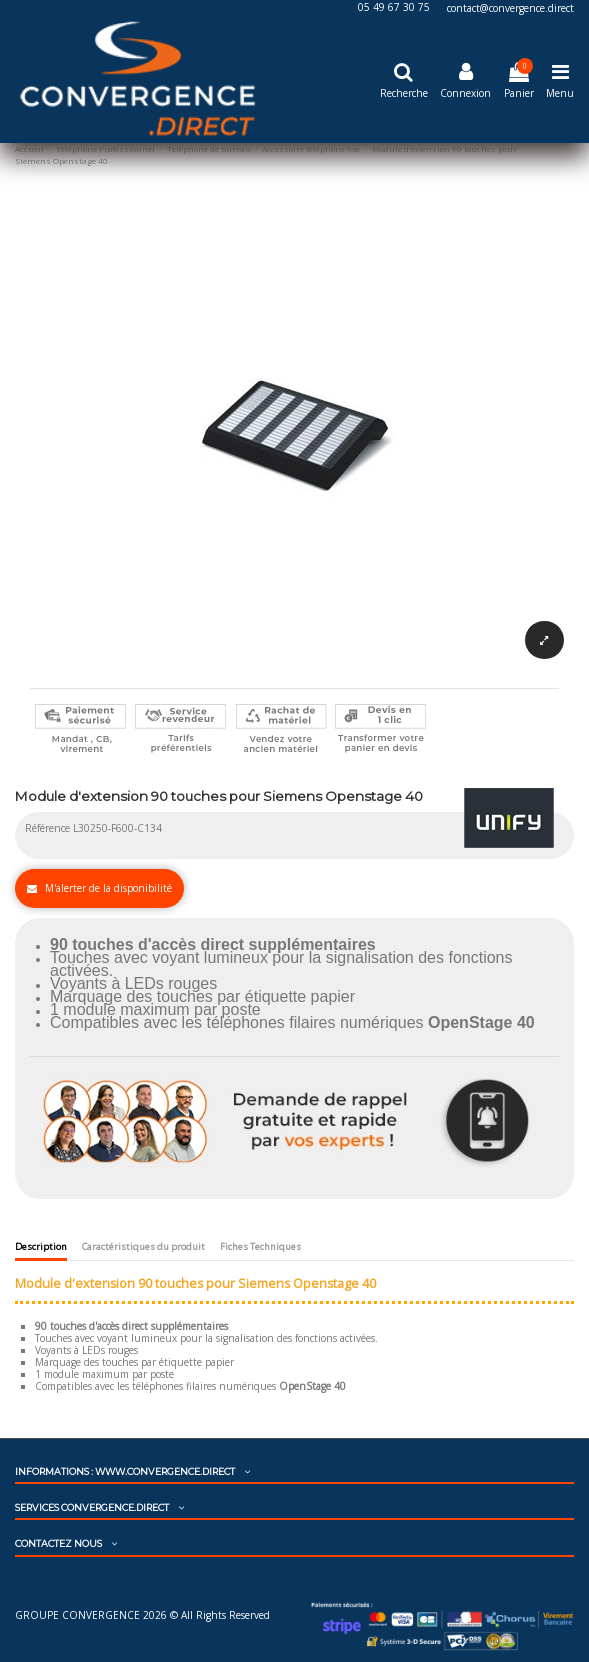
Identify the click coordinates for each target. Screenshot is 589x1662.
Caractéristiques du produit (143, 1247)
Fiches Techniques (260, 1247)
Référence (47, 828)
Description (41, 1247)
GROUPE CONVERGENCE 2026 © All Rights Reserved (142, 1615)
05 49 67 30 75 (395, 8)
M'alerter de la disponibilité (99, 888)
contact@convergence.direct (510, 8)
